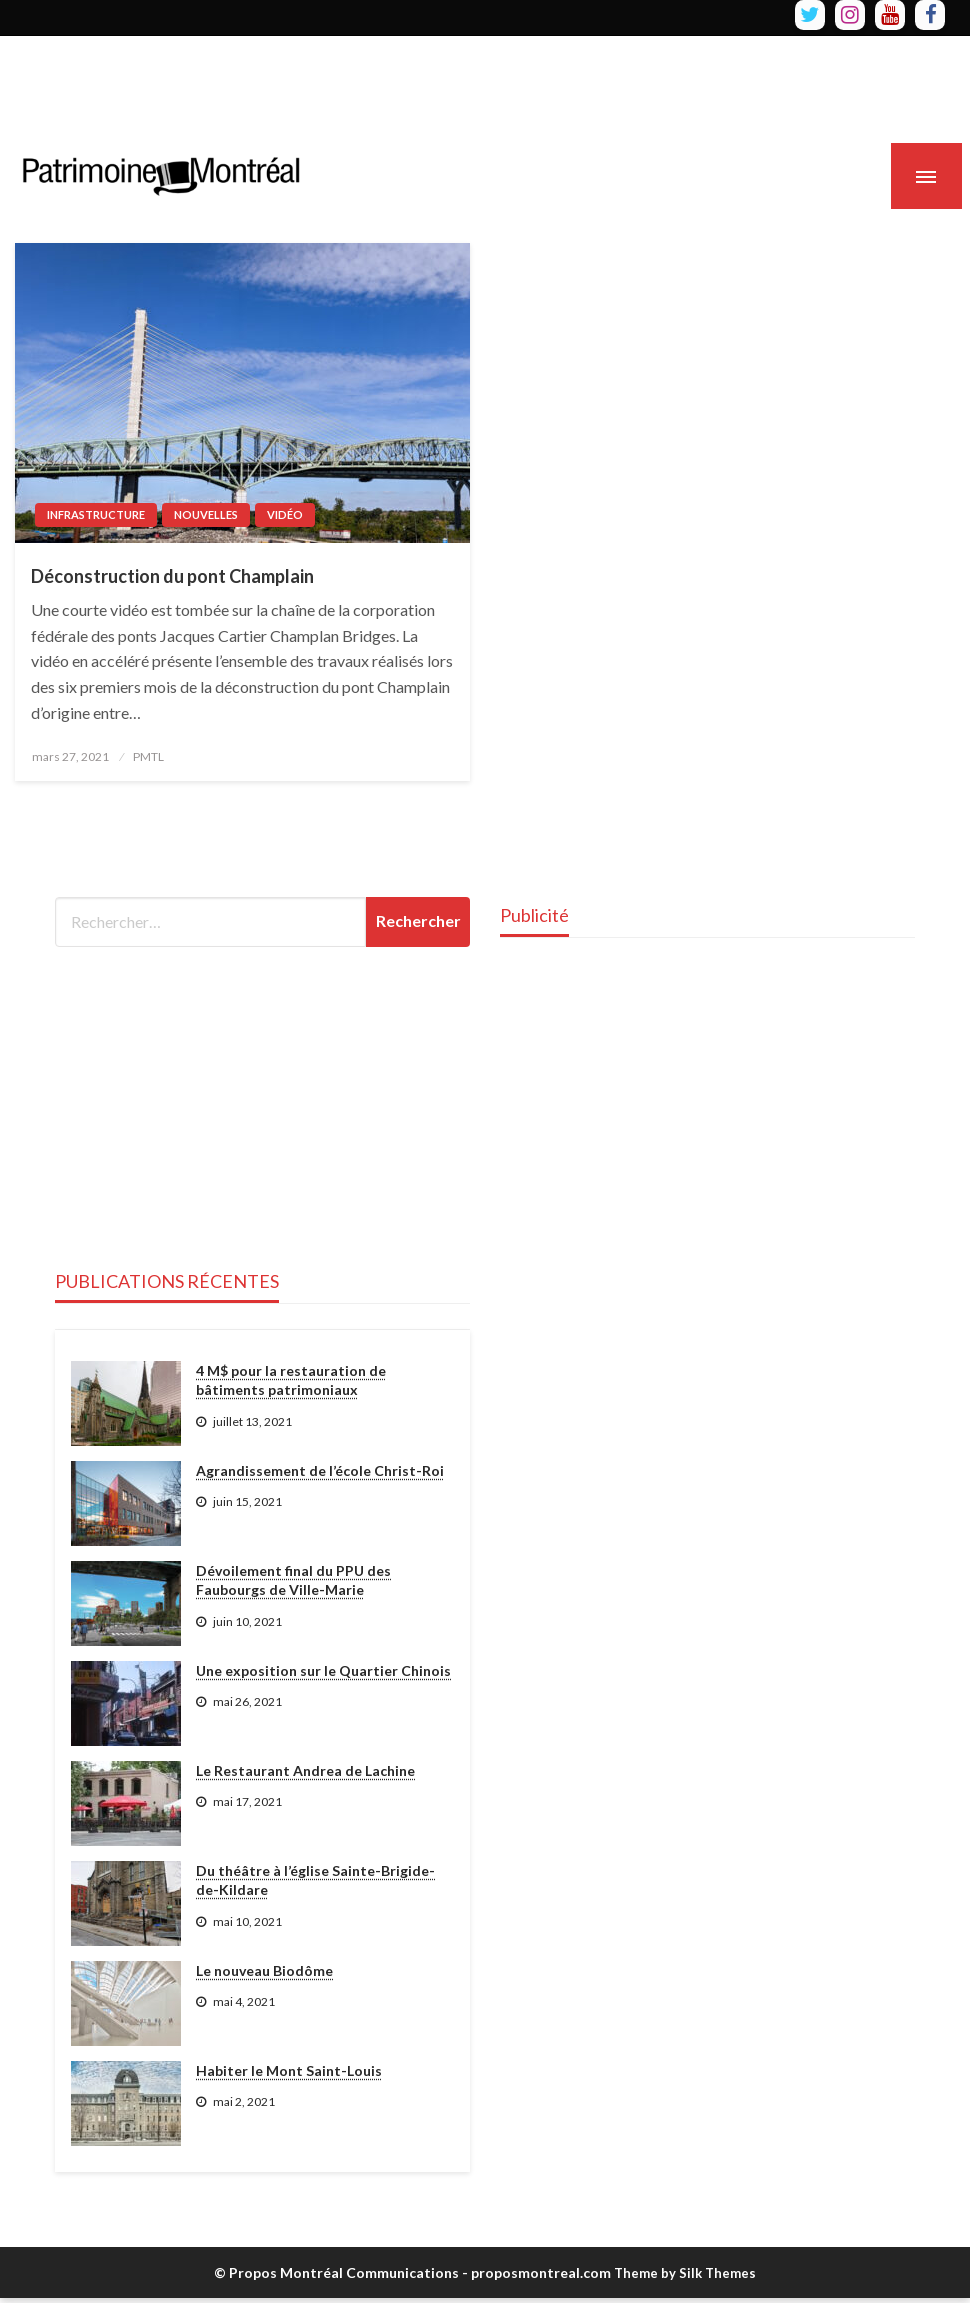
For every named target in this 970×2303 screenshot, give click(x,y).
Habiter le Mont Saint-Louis (289, 2070)
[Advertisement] (364, 81)
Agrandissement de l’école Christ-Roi (320, 1470)
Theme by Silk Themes (685, 2273)
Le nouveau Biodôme (264, 1970)
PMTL (148, 756)
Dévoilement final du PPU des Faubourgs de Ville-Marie (293, 1580)
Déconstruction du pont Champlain (172, 576)
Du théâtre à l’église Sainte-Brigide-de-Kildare (315, 1880)
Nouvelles (206, 514)
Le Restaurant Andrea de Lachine (305, 1770)
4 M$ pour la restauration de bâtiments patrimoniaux (291, 1380)
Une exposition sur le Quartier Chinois (323, 1670)
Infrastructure (96, 514)
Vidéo (285, 514)
